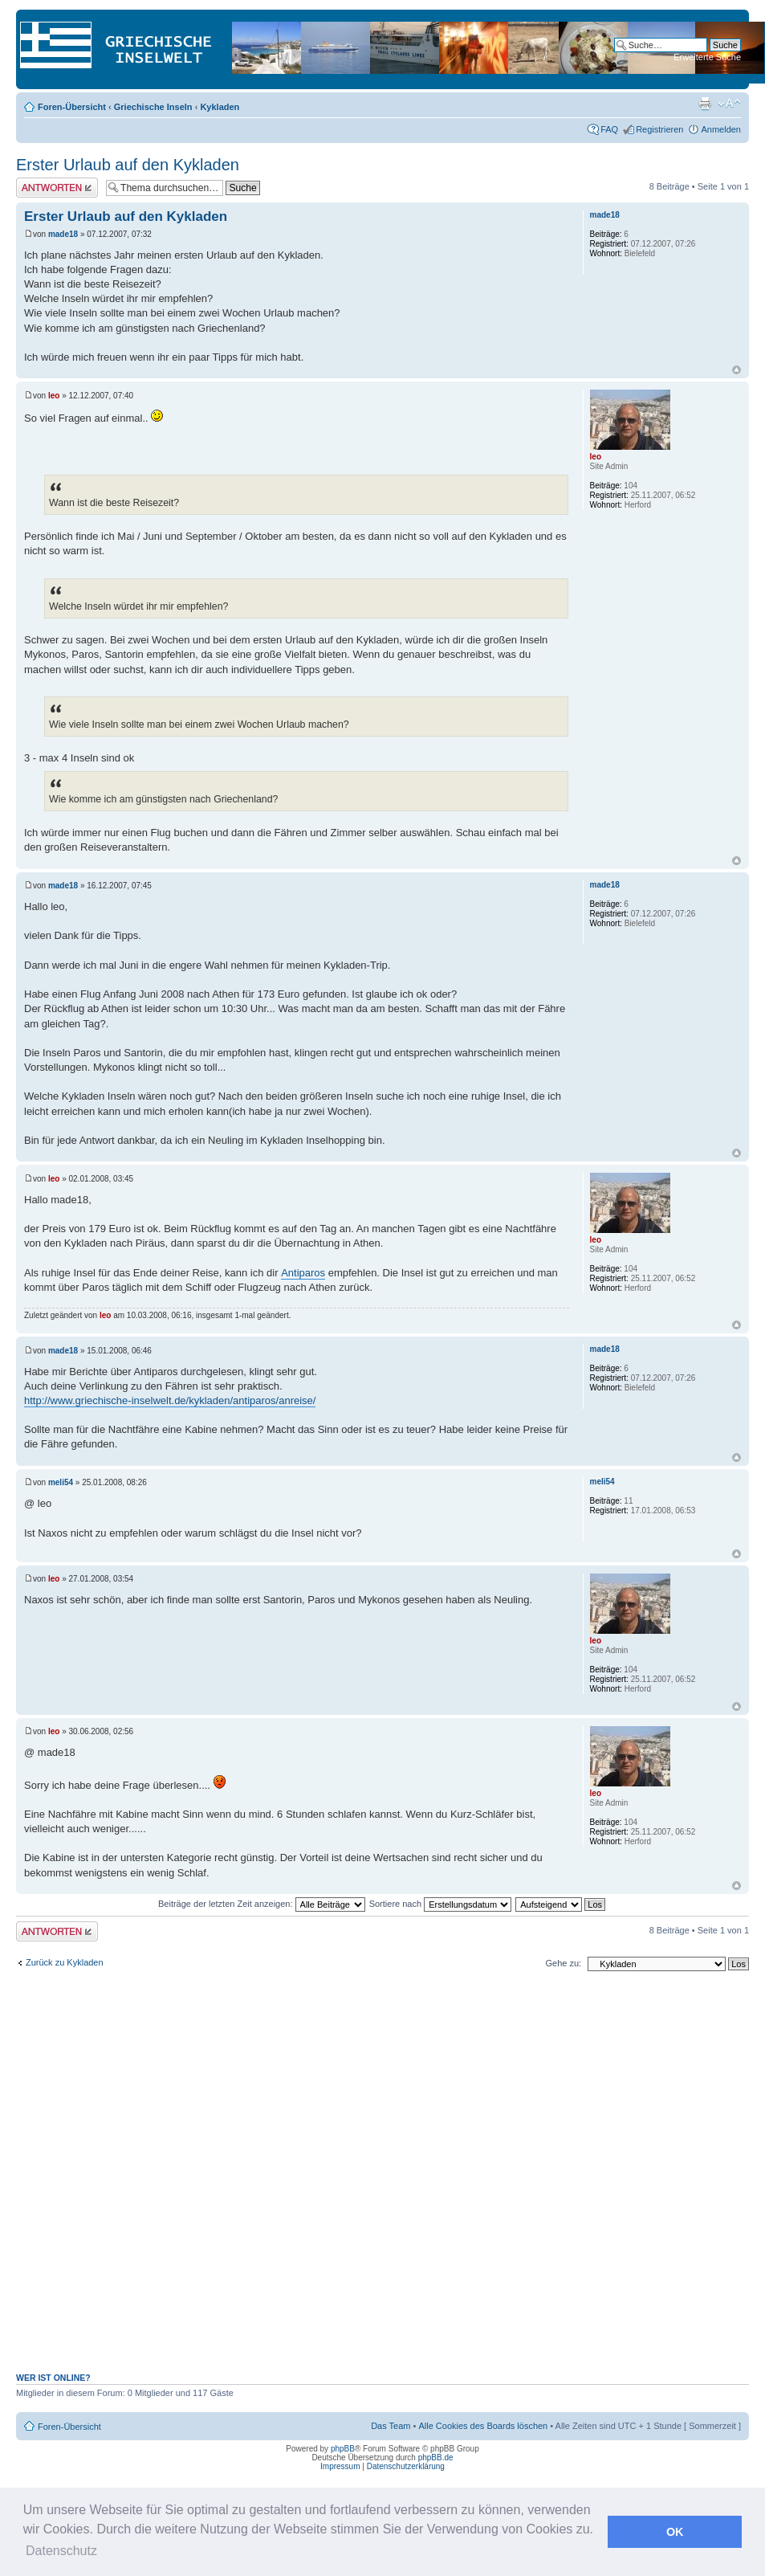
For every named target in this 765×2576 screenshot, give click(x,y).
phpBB (343, 2448)
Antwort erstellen (57, 188)
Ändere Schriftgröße (729, 103)
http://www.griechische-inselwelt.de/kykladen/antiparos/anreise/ (169, 1400)
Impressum (340, 2466)
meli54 (60, 1482)
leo (53, 395)
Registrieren (659, 129)
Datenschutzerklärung (406, 2466)
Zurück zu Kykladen (65, 1962)
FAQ (609, 129)
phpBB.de (436, 2457)
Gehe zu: (563, 1963)
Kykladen (219, 107)
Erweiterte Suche (707, 57)
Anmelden (721, 129)
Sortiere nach (440, 1904)
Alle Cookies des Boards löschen (482, 2426)
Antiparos (303, 1273)
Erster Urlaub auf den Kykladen (127, 165)
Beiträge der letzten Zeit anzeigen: (261, 1904)
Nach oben (736, 369)
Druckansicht (705, 103)
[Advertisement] (280, 2180)
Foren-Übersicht (72, 107)
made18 (63, 234)
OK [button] (675, 2531)
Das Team (390, 2426)
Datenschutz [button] (61, 2551)
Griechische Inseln (153, 107)
